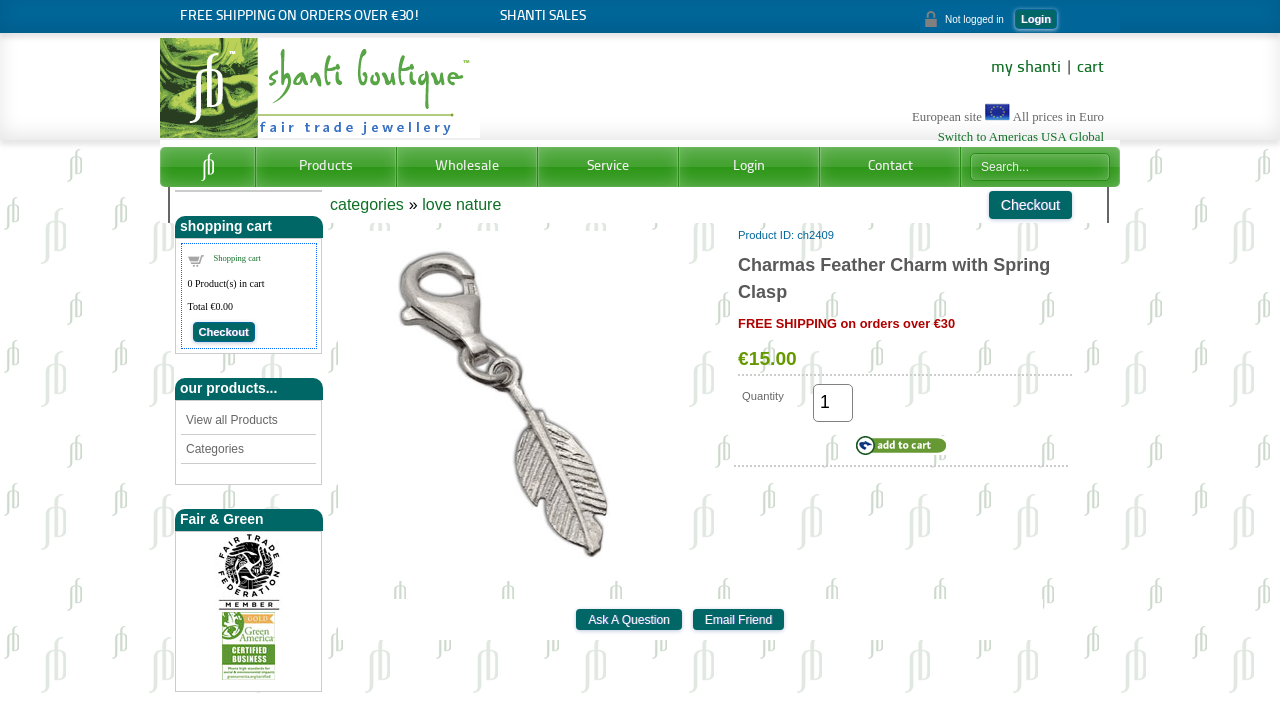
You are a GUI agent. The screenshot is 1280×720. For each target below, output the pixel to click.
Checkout (224, 332)
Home (207, 167)
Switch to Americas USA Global (1021, 137)
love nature (461, 204)
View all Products (232, 420)
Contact (890, 166)
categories (367, 204)
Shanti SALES (543, 16)
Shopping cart (237, 258)
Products (326, 166)
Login (1036, 19)
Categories (215, 449)
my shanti (1026, 68)
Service (608, 166)
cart (1090, 68)
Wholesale (467, 166)
